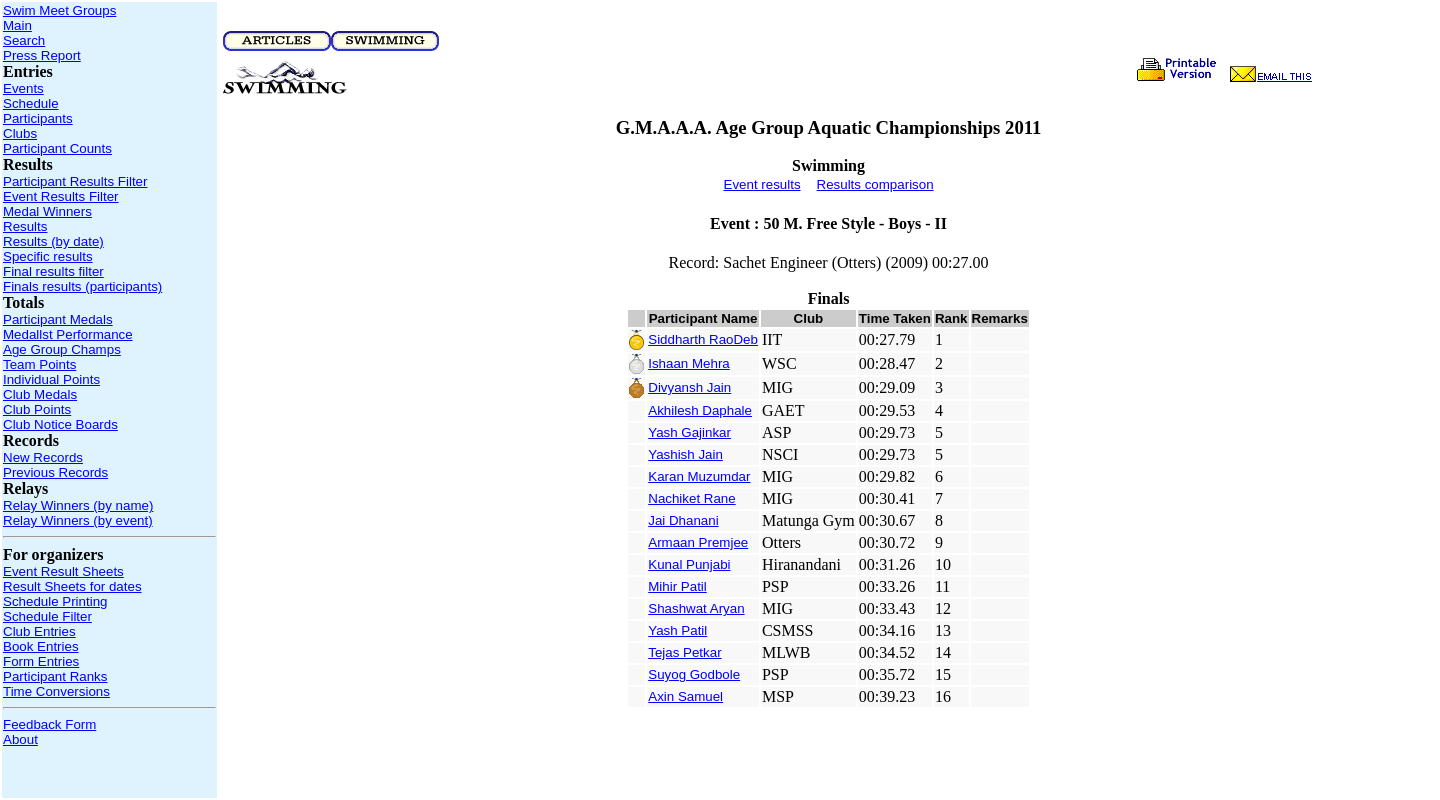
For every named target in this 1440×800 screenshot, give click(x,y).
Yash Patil (677, 630)
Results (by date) (53, 241)
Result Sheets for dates (72, 586)
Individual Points (51, 379)
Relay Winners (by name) (78, 505)
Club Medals (40, 394)
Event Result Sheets (63, 571)
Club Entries (39, 631)
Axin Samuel (685, 696)
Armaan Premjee (698, 542)
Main (17, 25)
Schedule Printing (55, 601)
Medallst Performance (68, 334)
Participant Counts (57, 148)
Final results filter (53, 271)
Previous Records (55, 472)
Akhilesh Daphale (700, 410)
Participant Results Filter (75, 181)
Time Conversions (56, 691)
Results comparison (875, 184)
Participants (38, 118)
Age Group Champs (62, 349)
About (20, 739)
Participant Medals (58, 319)
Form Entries (41, 661)
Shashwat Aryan (696, 608)
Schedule (31, 103)
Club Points (37, 409)
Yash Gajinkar (689, 432)
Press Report (42, 55)
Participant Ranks (55, 676)
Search (24, 40)
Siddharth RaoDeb (703, 339)
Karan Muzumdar (699, 476)
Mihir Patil (677, 586)
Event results (762, 184)
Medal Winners (47, 211)
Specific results (48, 256)
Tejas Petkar (684, 652)
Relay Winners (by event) (78, 520)
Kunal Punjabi (689, 564)
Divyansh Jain (689, 387)
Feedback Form (49, 724)
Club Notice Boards (60, 424)
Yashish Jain (685, 454)
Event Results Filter (61, 196)
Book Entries (41, 646)
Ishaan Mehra (689, 363)
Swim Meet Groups (59, 10)
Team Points (39, 364)
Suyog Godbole (694, 674)
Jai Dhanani (683, 520)
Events (23, 88)
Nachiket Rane (691, 498)
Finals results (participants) (82, 286)
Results (25, 226)
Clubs (20, 133)
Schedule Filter (47, 616)
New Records (43, 457)
